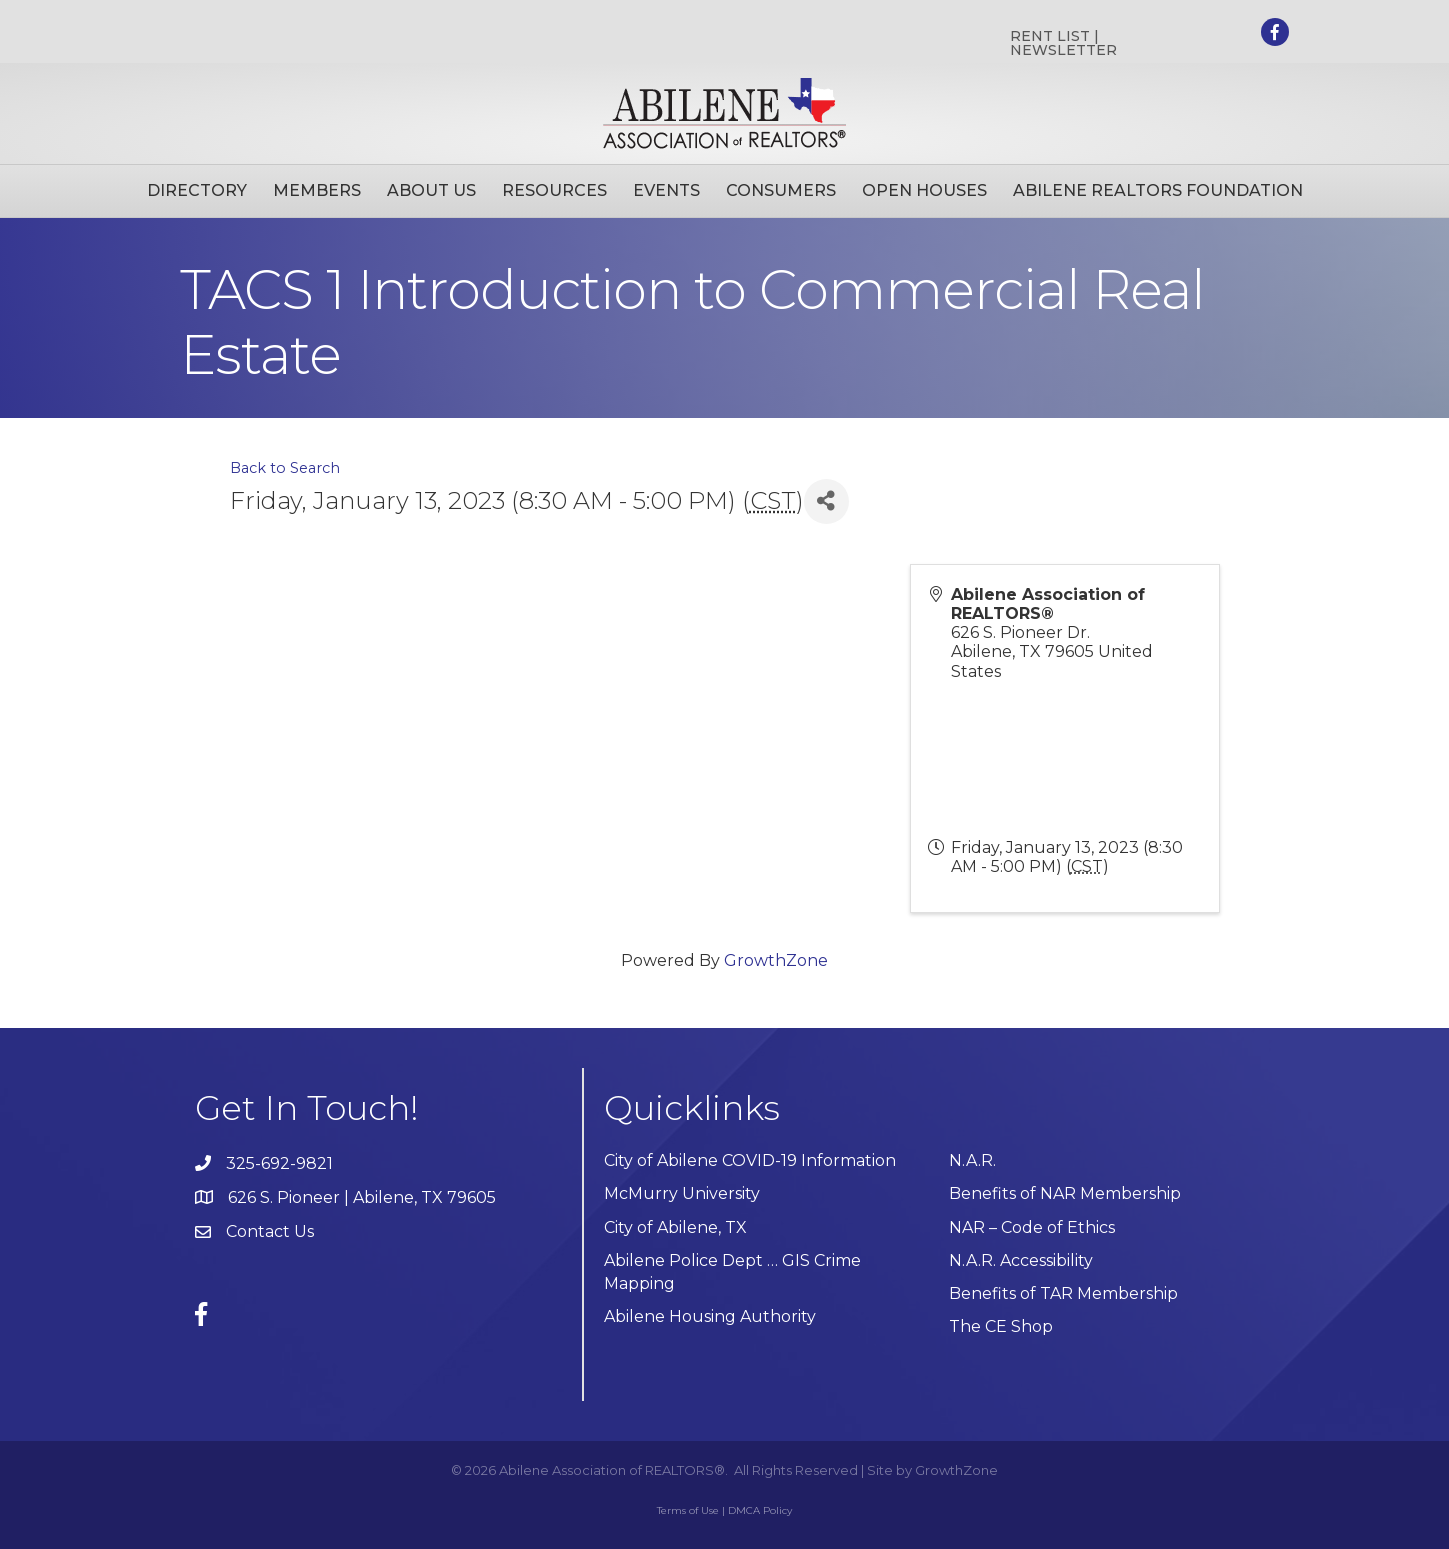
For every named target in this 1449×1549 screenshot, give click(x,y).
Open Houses (924, 190)
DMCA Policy (760, 1510)
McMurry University (682, 1193)
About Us (431, 190)
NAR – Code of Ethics (1032, 1227)
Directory (197, 190)
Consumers (781, 190)
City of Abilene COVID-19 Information (750, 1160)
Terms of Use (688, 1510)
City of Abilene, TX (675, 1227)
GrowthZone (776, 960)
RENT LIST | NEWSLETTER (1063, 43)
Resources (554, 190)
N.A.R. (972, 1160)
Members (317, 190)
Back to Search (285, 468)
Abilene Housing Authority (710, 1316)
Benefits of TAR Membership (1063, 1293)
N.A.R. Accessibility (1023, 1260)
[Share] (826, 501)
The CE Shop (1001, 1326)
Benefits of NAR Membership (1065, 1193)
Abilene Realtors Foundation (1158, 190)
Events (666, 190)
